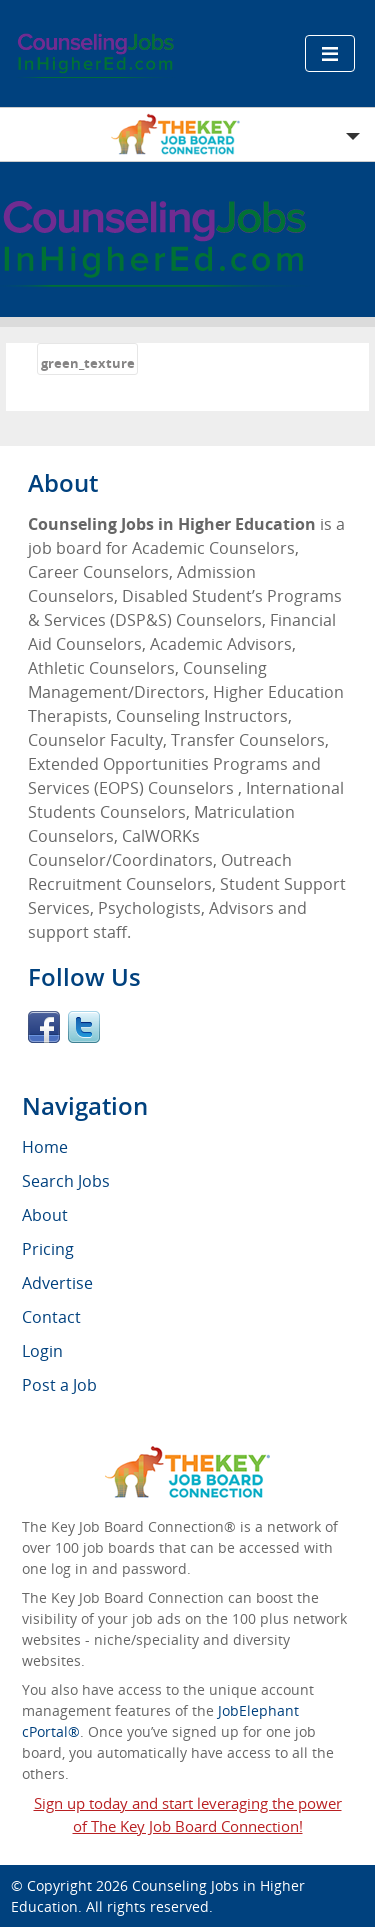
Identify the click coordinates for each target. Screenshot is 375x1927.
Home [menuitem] (45, 1147)
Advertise (57, 1283)
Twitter (84, 1027)
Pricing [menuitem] (48, 1249)
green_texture (88, 363)
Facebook (44, 1027)
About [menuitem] (45, 1215)
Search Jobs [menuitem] (66, 1181)
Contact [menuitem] (51, 1317)
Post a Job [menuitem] (59, 1385)
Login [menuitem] (42, 1351)
